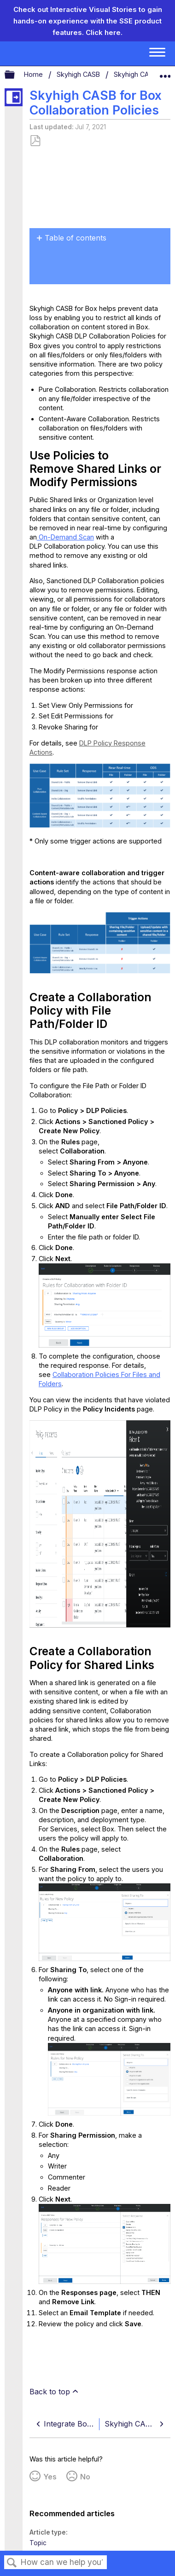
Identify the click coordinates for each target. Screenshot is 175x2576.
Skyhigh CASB (79, 74)
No (85, 2476)
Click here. (104, 32)
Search (12, 2563)
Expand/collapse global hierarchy (16, 75)
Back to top (49, 2391)
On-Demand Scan (65, 537)
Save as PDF (35, 141)
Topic (38, 2543)
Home (34, 74)
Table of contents (75, 237)
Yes (50, 2476)
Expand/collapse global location (164, 72)
